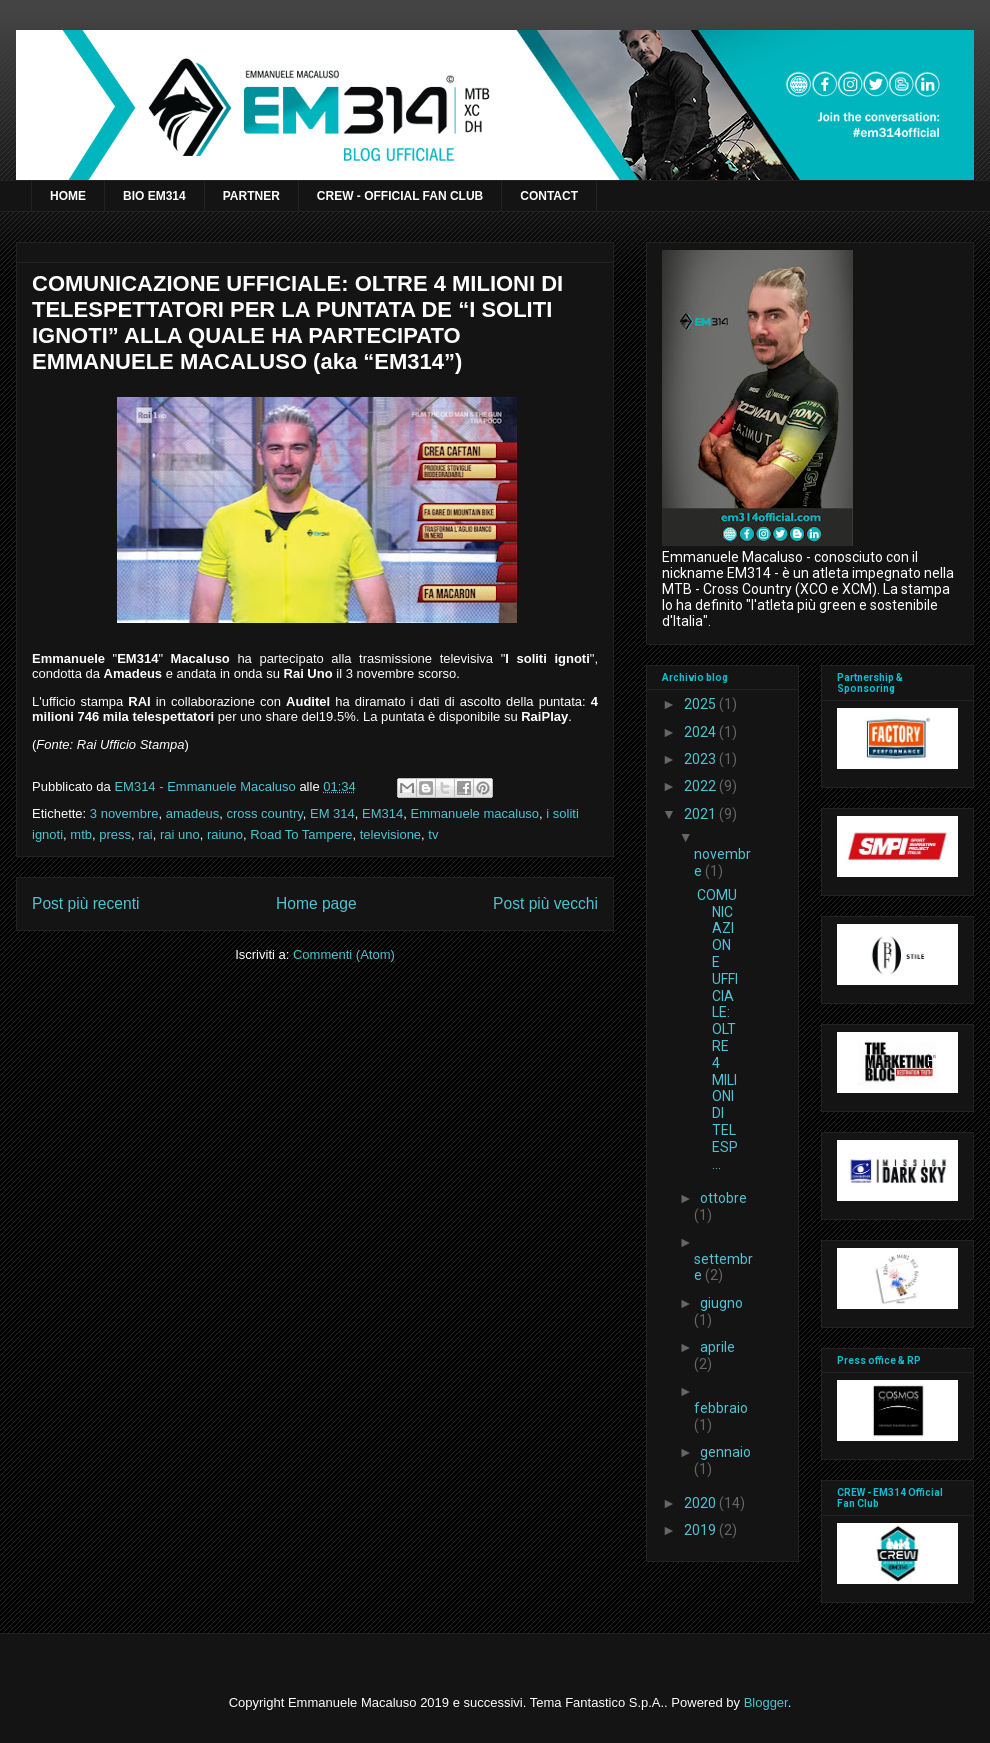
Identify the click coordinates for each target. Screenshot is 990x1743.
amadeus (192, 813)
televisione (390, 834)
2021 (701, 814)
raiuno (225, 834)
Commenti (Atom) (344, 954)
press (115, 834)
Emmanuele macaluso (474, 813)
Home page (316, 903)
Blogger (766, 1702)
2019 (701, 1530)
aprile (717, 1347)
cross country (264, 813)
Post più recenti (85, 903)
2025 (701, 704)
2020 (701, 1503)
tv (433, 834)
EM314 (382, 813)
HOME (68, 196)
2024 (701, 732)
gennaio (725, 1452)
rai (145, 834)
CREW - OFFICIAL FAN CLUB (400, 196)
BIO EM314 (154, 196)
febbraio (721, 1408)
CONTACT (549, 196)
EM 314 (332, 813)
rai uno (180, 834)
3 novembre (124, 813)
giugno (721, 1303)
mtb (81, 834)
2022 (701, 786)
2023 (701, 759)
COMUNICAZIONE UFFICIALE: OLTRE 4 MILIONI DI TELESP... (717, 1029)
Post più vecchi (545, 903)
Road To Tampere (301, 834)
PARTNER (251, 196)
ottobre (723, 1198)
